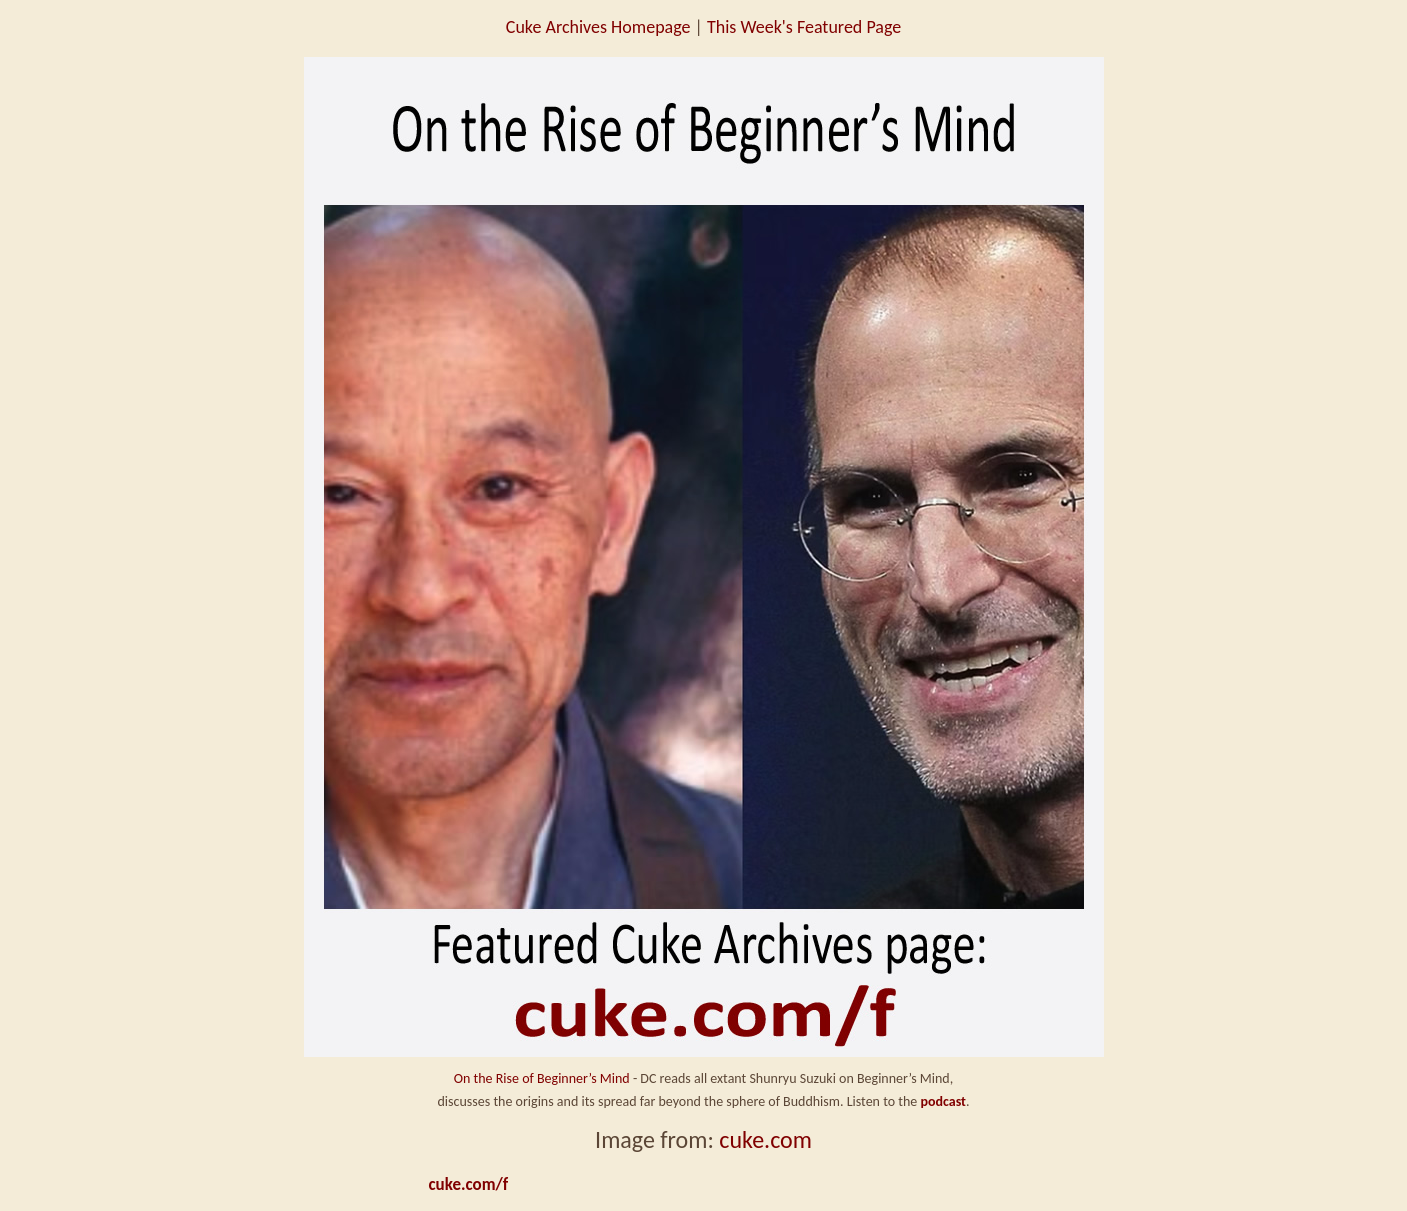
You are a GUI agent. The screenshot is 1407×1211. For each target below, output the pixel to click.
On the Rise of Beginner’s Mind (542, 1078)
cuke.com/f (469, 1184)
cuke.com (765, 1139)
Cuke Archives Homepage (598, 27)
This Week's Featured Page (804, 27)
